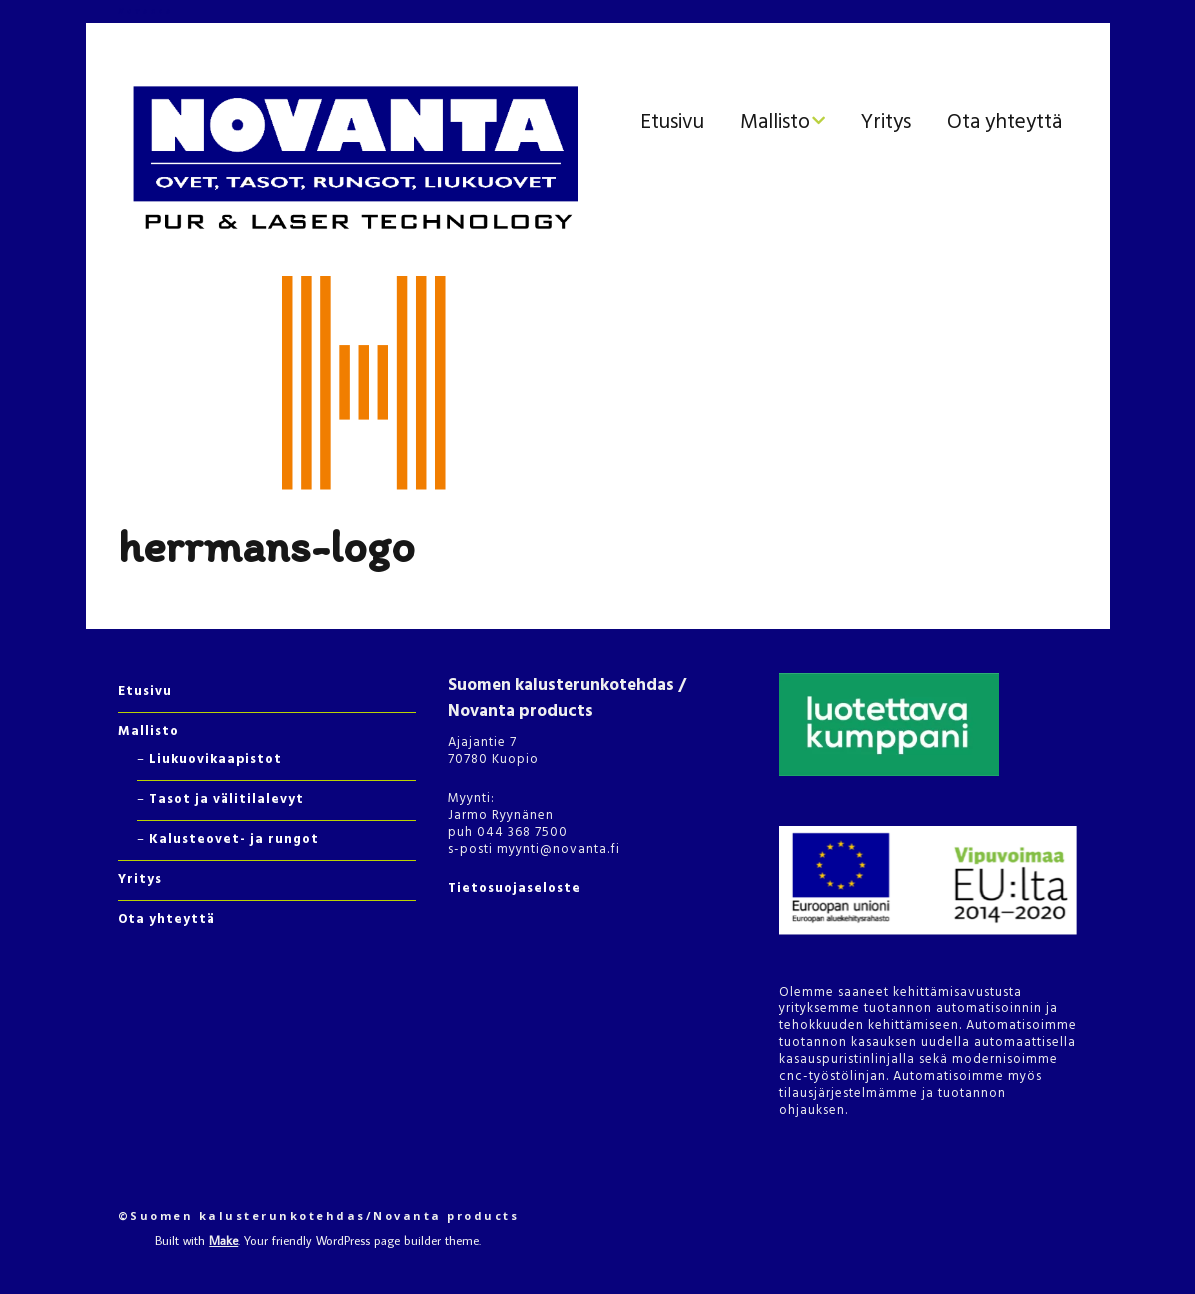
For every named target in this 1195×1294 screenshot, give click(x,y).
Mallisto (775, 122)
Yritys (886, 122)
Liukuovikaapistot (215, 759)
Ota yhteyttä (1004, 122)
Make (223, 1240)
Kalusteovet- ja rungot (234, 839)
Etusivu (672, 122)
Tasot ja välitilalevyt (226, 799)
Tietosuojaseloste (514, 888)
